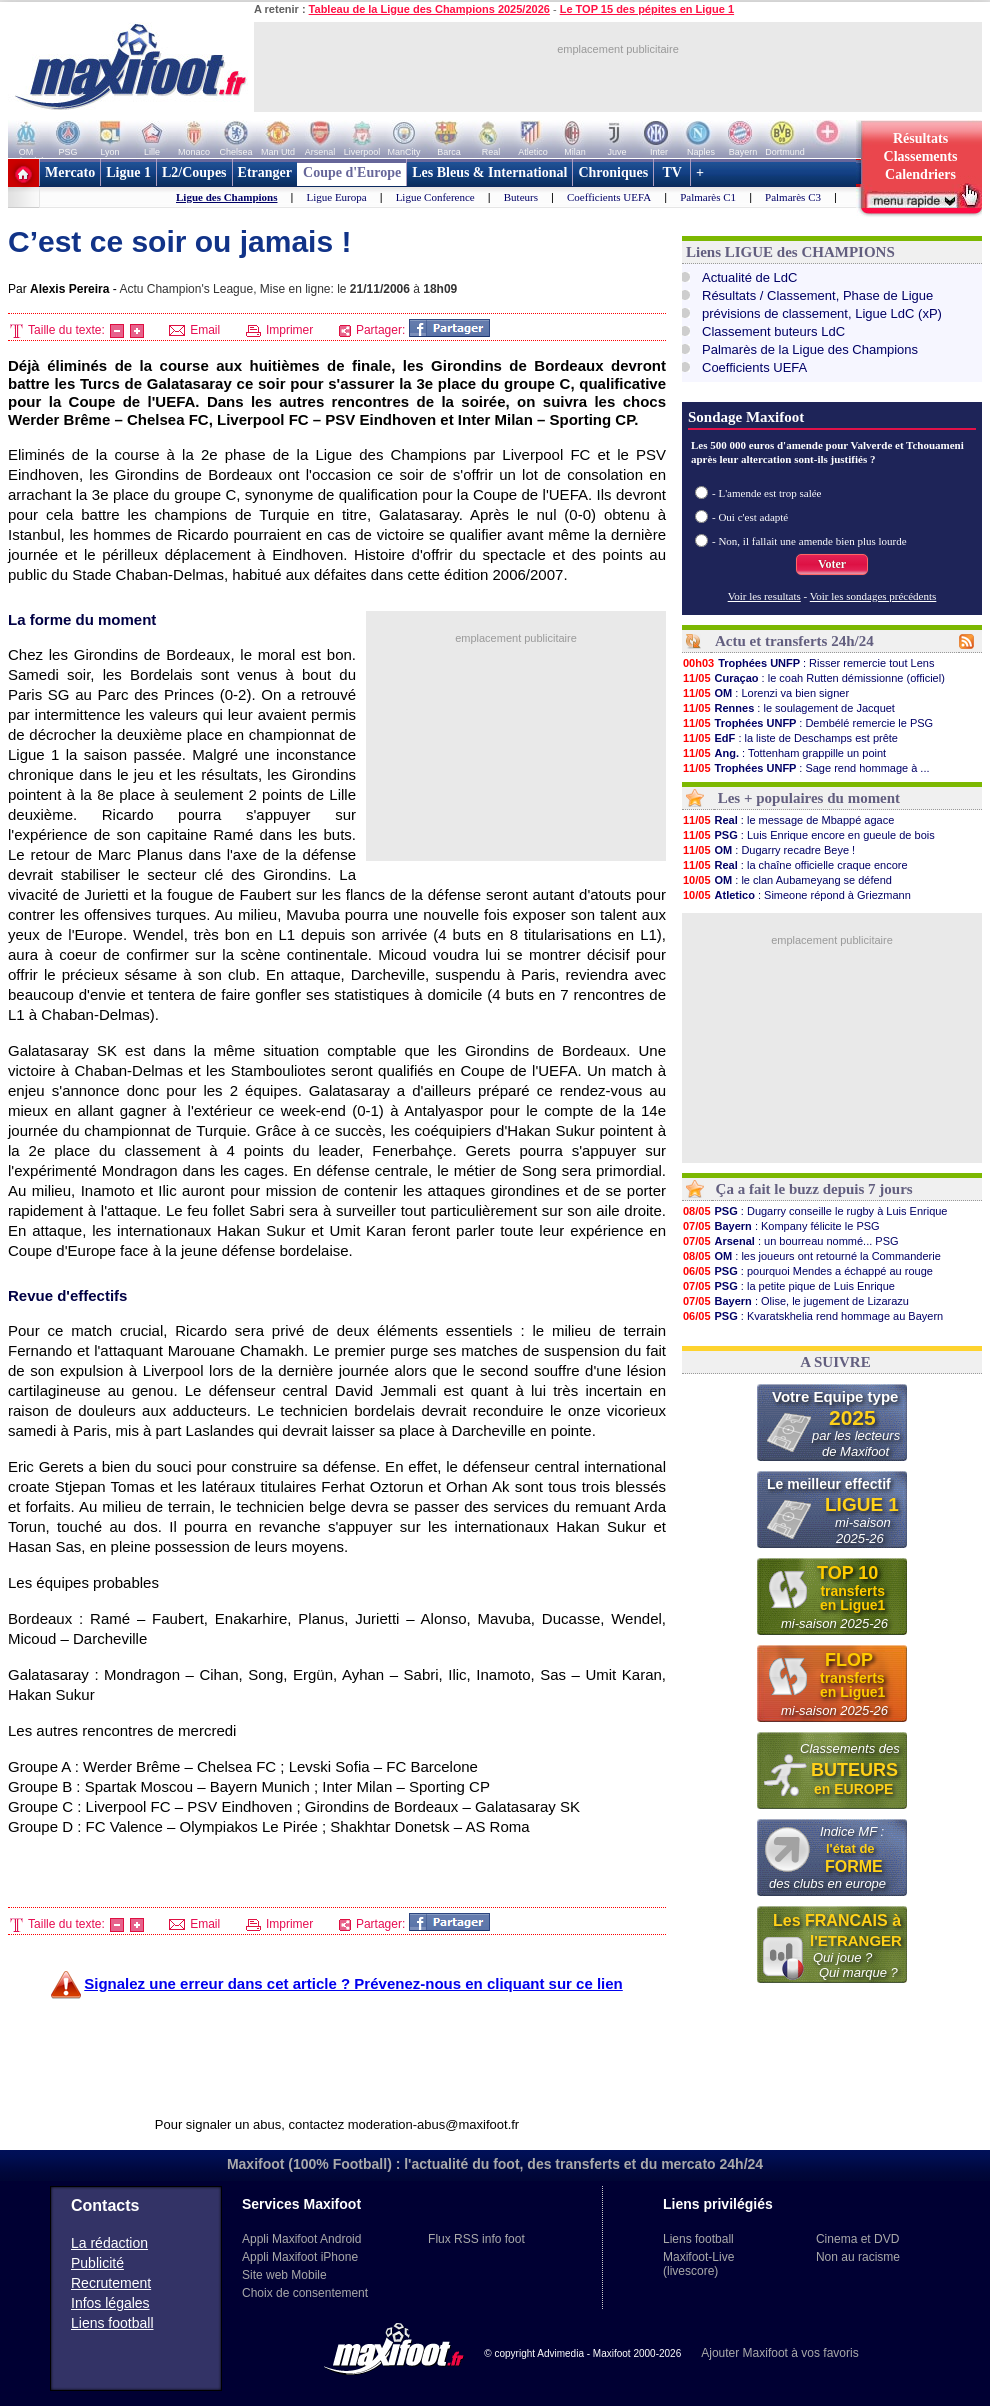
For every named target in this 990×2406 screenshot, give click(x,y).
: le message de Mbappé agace (788, 820)
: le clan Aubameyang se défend (787, 880)
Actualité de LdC (749, 277)
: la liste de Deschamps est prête (790, 738)
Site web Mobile (284, 2275)
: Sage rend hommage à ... (806, 768)
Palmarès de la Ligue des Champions (810, 349)
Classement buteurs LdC (773, 331)
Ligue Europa (336, 197)
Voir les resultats (764, 596)
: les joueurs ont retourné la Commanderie (811, 1256)
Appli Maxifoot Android (301, 2239)
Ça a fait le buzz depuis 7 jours (814, 1189)
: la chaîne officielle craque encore (795, 865)
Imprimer (280, 330)
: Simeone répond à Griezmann (796, 895)
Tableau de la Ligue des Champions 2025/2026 (429, 9)
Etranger (265, 172)
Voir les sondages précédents (873, 596)
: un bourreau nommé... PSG (790, 1241)
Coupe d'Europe (352, 172)
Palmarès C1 (708, 197)
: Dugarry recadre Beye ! (768, 850)
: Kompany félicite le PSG (781, 1226)
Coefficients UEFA (609, 197)
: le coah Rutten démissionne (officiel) (813, 678)
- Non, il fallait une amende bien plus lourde (809, 541)
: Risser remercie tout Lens (808, 663)
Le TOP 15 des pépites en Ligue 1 (647, 9)
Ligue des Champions (226, 197)
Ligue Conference (435, 197)
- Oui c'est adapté (750, 517)
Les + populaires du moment (809, 798)
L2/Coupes (194, 172)
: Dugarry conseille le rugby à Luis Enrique (815, 1211)
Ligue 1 (128, 172)
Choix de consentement (305, 2293)
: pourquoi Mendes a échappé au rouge (807, 1271)
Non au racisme (858, 2257)
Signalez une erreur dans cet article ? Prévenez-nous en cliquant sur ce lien (353, 1983)
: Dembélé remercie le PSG (807, 723)
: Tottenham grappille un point (784, 753)
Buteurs (521, 197)
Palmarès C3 (793, 197)
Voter (832, 564)
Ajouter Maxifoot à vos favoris (779, 2353)
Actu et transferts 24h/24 (794, 641)
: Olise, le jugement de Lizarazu (795, 1301)
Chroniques (613, 172)
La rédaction (109, 2243)
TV (672, 172)
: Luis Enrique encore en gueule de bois (808, 835)
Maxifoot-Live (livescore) (698, 2264)
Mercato (70, 172)
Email (194, 330)
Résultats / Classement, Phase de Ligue (817, 295)
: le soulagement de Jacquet (788, 708)
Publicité (97, 2263)
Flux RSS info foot (476, 2239)
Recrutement (111, 2283)
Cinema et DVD (857, 2239)
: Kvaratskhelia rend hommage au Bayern (812, 1316)
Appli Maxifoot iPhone (300, 2257)
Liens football (112, 2323)
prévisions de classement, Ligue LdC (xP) (822, 313)
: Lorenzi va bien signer (765, 693)
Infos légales (110, 2303)
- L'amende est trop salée (767, 493)
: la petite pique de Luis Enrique (788, 1286)
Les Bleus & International (489, 172)
